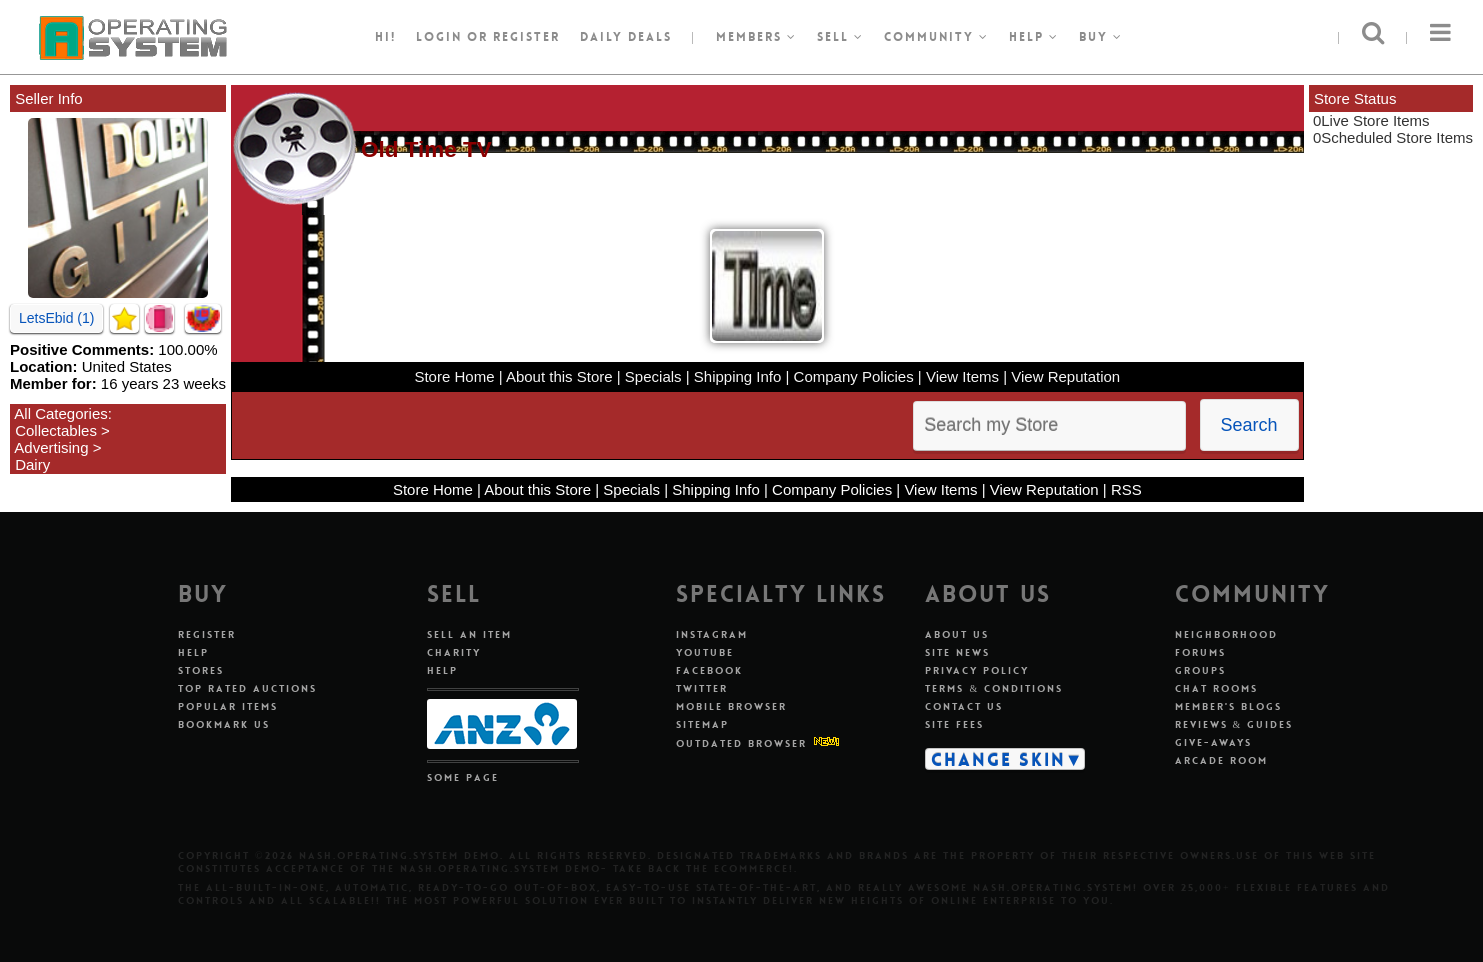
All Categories (60, 413)
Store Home (454, 376)
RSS (1126, 489)
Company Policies (854, 376)
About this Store (559, 376)
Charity (454, 652)
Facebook (709, 670)
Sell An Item (469, 634)
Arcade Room (1221, 760)
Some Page (463, 777)
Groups (1200, 670)
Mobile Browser (731, 706)
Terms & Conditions (994, 688)
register (526, 37)
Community (936, 37)
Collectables (56, 430)
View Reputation (1065, 376)
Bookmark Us (224, 724)
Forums (1200, 652)
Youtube (705, 652)
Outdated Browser (741, 743)
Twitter (702, 688)
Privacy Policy (977, 670)
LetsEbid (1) (56, 318)
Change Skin (998, 759)
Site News (957, 652)
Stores (201, 670)
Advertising (51, 447)
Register (207, 634)
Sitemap (702, 724)
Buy (1101, 37)
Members (756, 37)
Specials (653, 376)
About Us (957, 634)
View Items (962, 376)
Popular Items (228, 706)
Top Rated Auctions (247, 688)
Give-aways (1213, 742)
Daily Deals (626, 37)
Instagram (712, 634)
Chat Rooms (1216, 688)
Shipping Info (738, 376)
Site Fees (954, 724)
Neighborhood (1226, 634)
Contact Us (964, 706)
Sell (840, 37)
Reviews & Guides (1234, 724)
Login (439, 37)
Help (1034, 37)
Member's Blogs (1228, 706)
